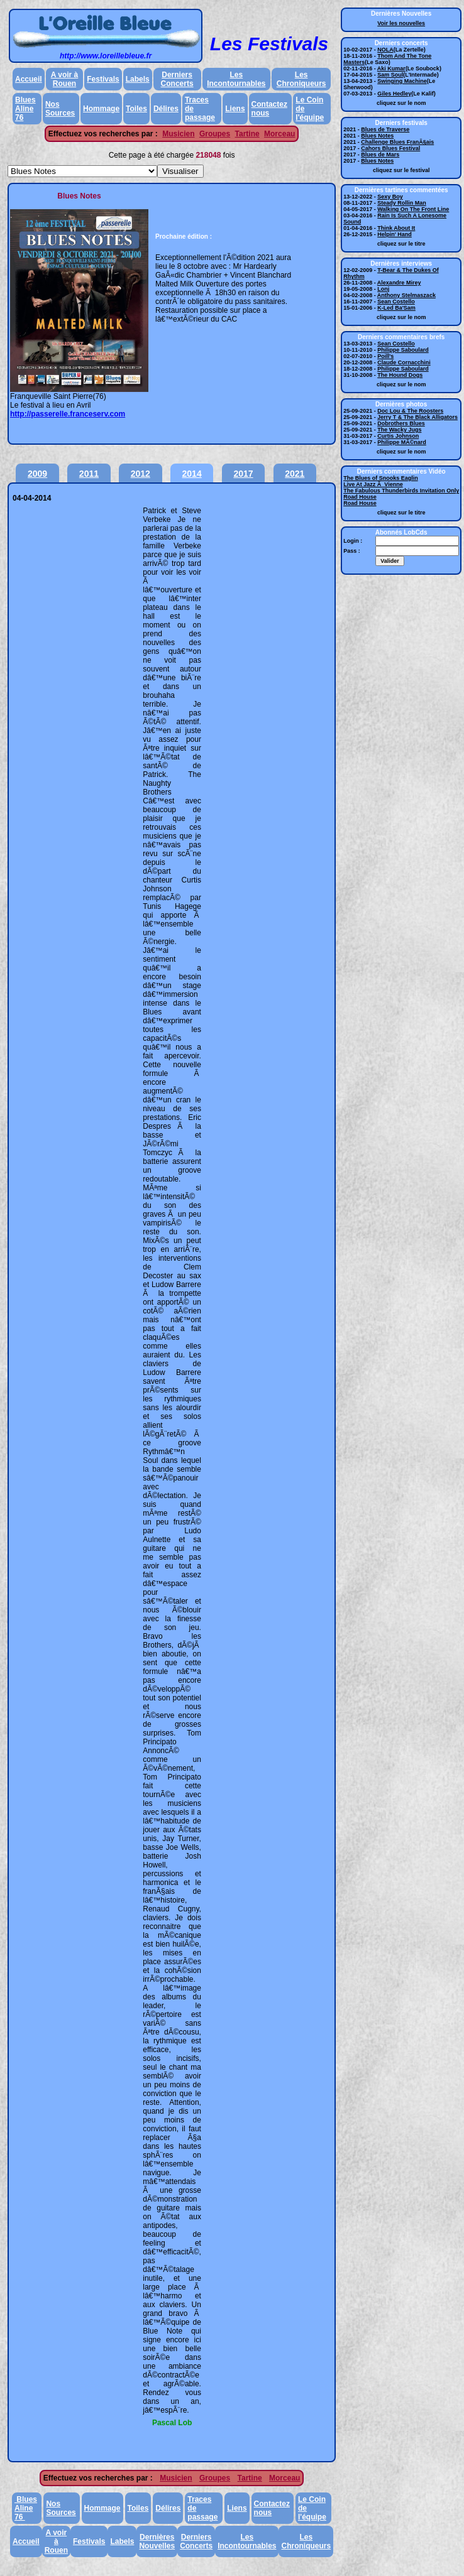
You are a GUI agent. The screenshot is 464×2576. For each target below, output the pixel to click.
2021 (294, 474)
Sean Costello (396, 301)
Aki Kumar (391, 68)
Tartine (247, 133)
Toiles (136, 108)
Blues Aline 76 (25, 108)
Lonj (383, 289)
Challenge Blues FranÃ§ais (397, 142)
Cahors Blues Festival (390, 148)
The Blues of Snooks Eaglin (380, 478)
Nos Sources (60, 108)
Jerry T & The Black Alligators (417, 417)
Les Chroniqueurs (301, 79)
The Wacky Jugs (399, 430)
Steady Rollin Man (401, 203)
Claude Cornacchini (404, 362)
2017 (243, 474)
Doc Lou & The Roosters (410, 411)
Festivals (103, 79)
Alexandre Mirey (399, 283)
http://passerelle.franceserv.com (67, 414)
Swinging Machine (402, 81)
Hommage (101, 108)
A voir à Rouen (65, 79)
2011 (89, 474)
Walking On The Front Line (413, 209)
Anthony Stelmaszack (406, 295)
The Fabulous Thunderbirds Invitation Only (401, 490)
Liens (235, 108)
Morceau (279, 133)
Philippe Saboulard (403, 350)
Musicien (178, 133)
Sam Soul (390, 75)
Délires (166, 108)
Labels (138, 79)
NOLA (385, 49)
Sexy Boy (390, 196)
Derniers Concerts (177, 79)
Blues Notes (377, 136)
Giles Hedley (394, 93)
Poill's (385, 356)
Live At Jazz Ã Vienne (373, 484)
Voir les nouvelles (401, 23)
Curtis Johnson (398, 436)
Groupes (214, 133)
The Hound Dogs (400, 375)
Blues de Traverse (385, 129)
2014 (192, 474)
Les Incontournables (236, 79)
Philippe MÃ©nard (401, 442)
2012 (140, 474)
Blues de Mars (380, 154)
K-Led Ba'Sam (396, 308)
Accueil (28, 79)
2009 (37, 474)
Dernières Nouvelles (157, 2541)
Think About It (396, 228)
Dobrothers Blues (401, 423)
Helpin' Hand (394, 234)
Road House (360, 497)
